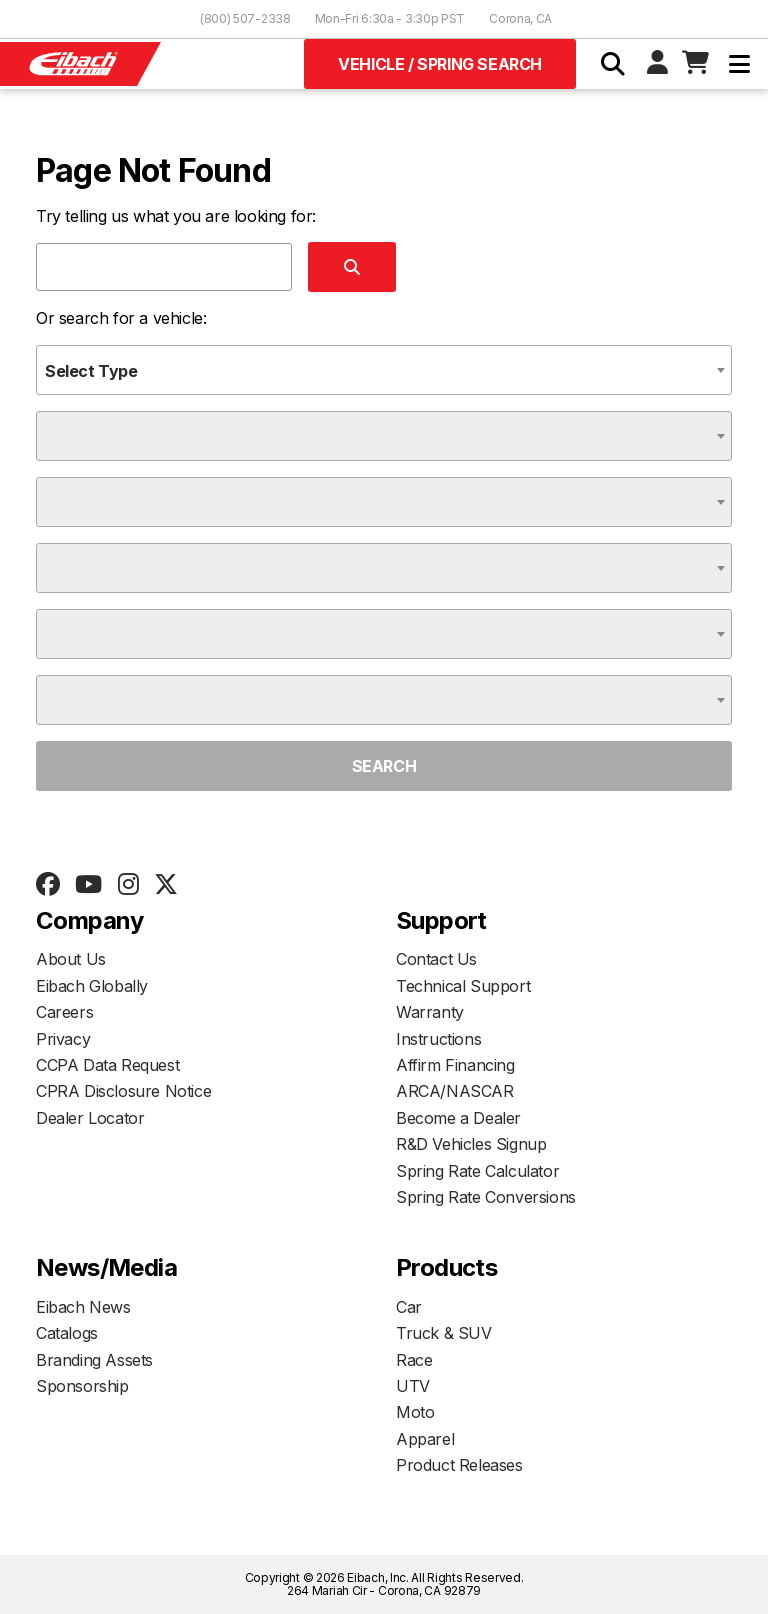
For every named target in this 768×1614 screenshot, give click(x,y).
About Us (71, 959)
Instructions (438, 1039)
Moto (415, 1412)
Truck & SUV (444, 1333)
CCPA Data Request (107, 1065)
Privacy (63, 1039)
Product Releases (459, 1465)
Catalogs (67, 1333)
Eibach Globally (92, 986)
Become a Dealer (458, 1118)
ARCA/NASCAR (455, 1091)
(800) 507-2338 (245, 18)
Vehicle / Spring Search (440, 64)
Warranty (430, 1012)
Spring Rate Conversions (486, 1197)
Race (414, 1360)
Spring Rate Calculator (477, 1171)
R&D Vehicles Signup (471, 1144)
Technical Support (463, 986)
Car (409, 1307)
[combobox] (384, 370)
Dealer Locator (90, 1118)
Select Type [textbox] (91, 371)
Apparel (425, 1439)
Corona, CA (520, 18)
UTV (413, 1386)
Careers (64, 1012)
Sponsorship (82, 1386)
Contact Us (436, 959)
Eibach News (83, 1307)
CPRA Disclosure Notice (123, 1091)
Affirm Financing (455, 1065)
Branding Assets (94, 1360)
